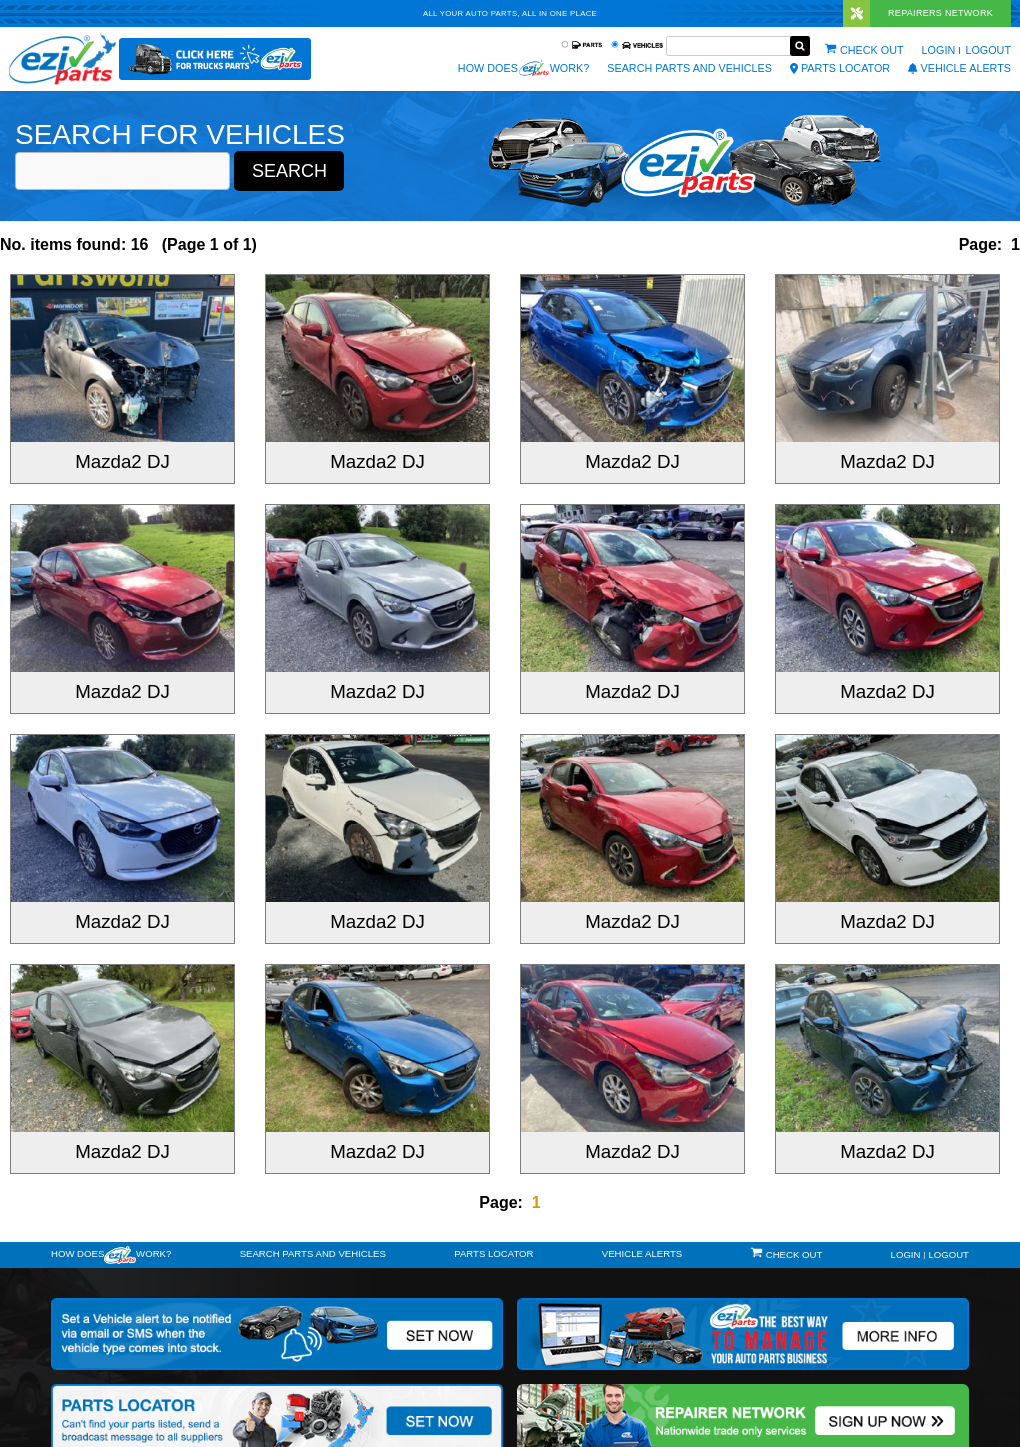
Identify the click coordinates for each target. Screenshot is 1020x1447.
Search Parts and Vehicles (689, 68)
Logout (988, 50)
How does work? (523, 68)
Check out (872, 50)
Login (939, 50)
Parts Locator (840, 68)
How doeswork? (111, 1255)
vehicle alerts (959, 68)
